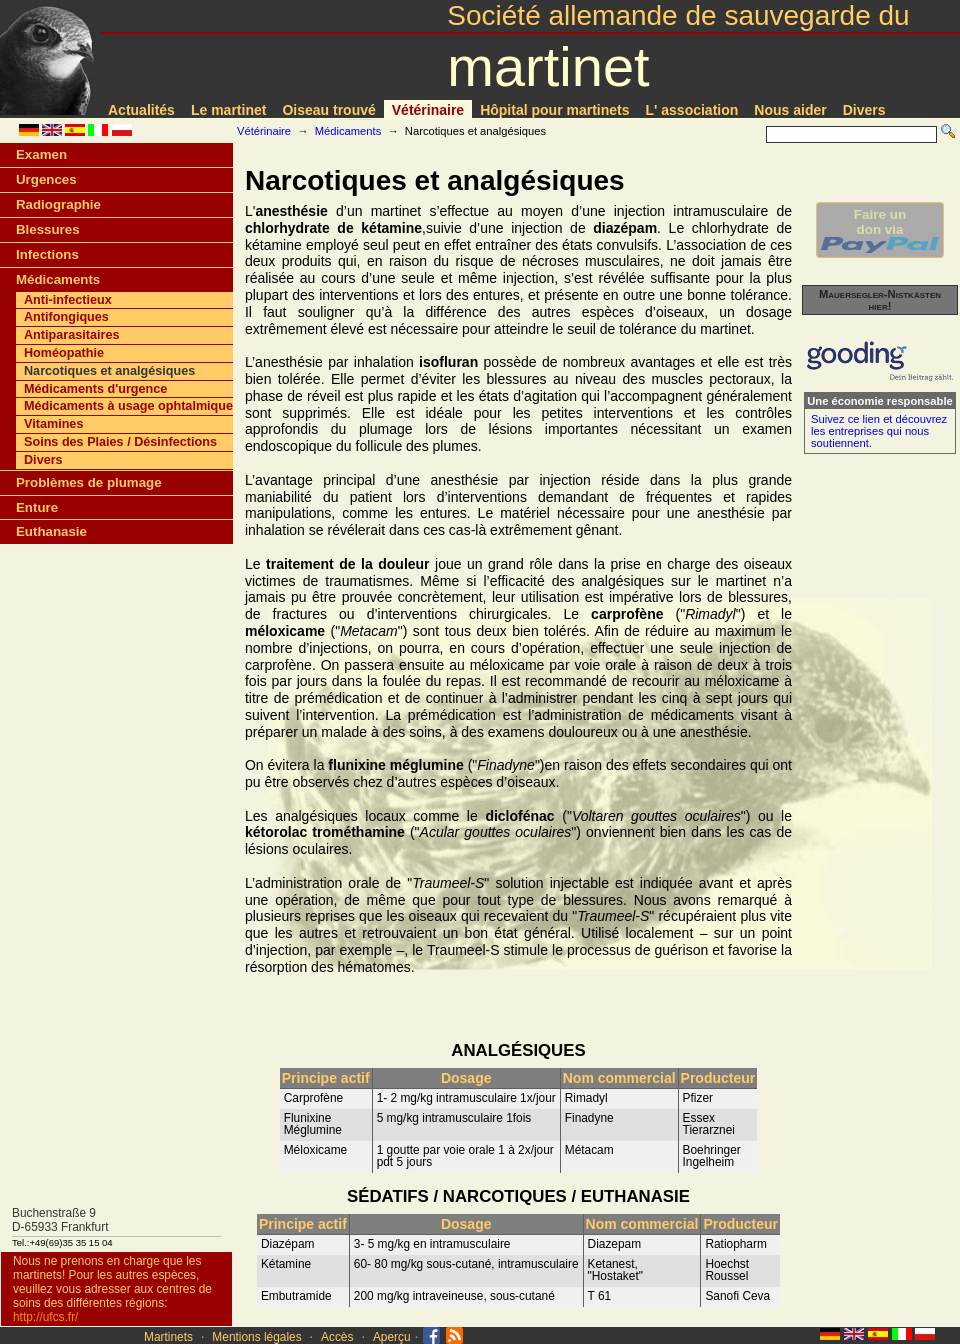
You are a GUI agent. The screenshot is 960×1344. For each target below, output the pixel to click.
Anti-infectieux (68, 300)
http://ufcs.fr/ (45, 1317)
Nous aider (790, 110)
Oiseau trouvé (328, 110)
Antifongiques (66, 317)
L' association (692, 110)
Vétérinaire (428, 110)
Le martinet (228, 110)
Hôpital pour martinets (554, 110)
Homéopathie (64, 353)
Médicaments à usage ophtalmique (128, 406)
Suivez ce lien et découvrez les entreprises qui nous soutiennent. (879, 431)
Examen (41, 154)
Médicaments (348, 131)
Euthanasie (51, 531)
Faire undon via (880, 230)
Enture (37, 507)
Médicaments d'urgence (95, 389)
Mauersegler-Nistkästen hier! (880, 300)
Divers (864, 110)
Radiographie (58, 204)
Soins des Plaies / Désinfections (120, 442)
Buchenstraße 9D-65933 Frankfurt (60, 1220)
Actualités (141, 110)
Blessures (48, 229)
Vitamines (53, 424)
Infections (47, 254)
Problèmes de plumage (89, 482)
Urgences (46, 179)
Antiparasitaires (71, 335)
